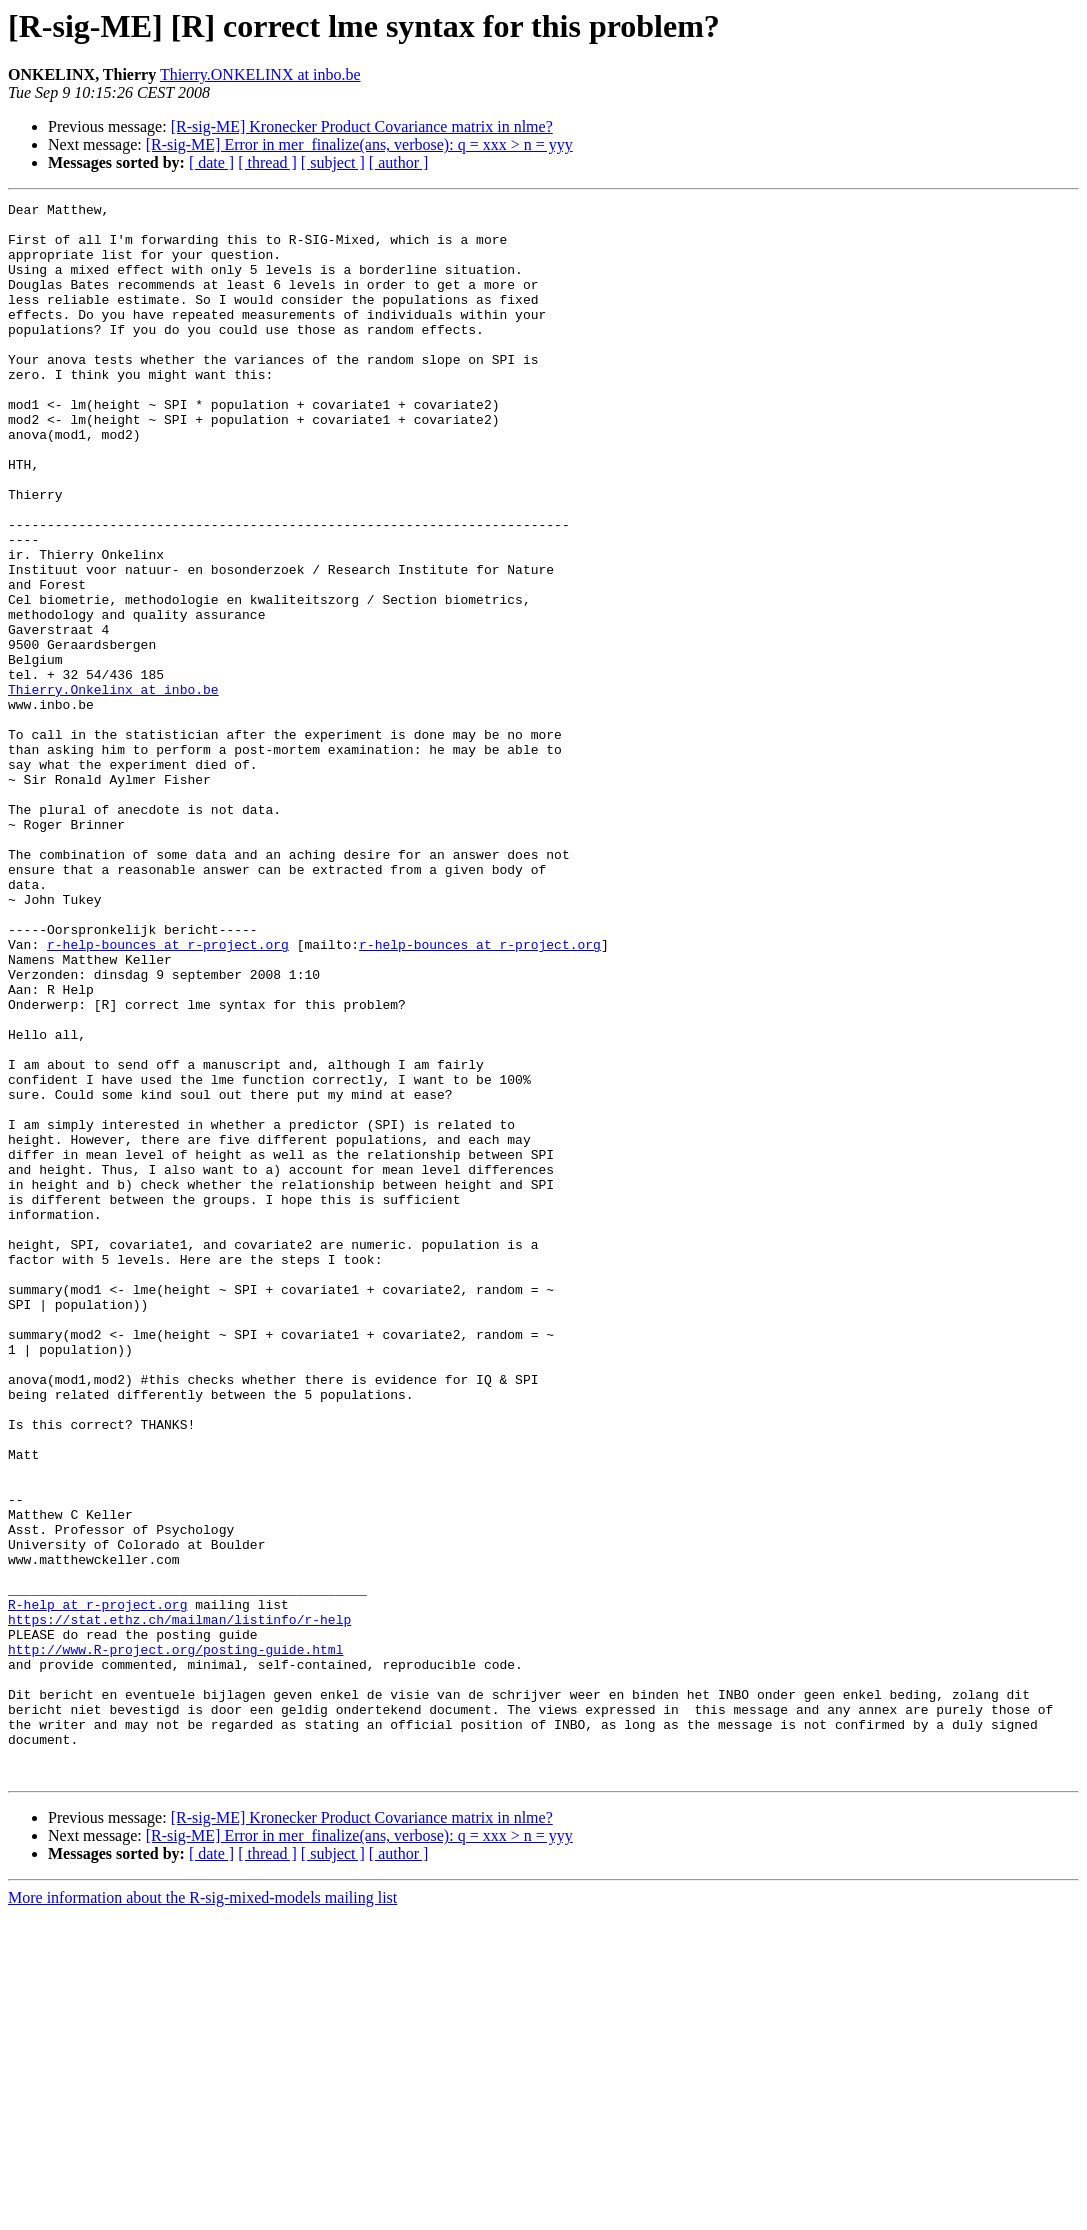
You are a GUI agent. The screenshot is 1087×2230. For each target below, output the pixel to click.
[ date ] (211, 162)
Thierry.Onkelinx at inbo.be (113, 788)
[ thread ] (267, 162)
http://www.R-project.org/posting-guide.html (175, 1940)
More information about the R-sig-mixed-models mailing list (202, 2212)
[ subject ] (333, 162)
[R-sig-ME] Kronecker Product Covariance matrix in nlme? (362, 126)
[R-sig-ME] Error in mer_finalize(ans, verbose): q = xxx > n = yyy (359, 144)
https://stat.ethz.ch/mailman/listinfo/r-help (179, 1904)
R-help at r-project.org (97, 1886)
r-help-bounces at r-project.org (168, 1094)
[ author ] (399, 162)
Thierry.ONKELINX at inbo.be (260, 74)
